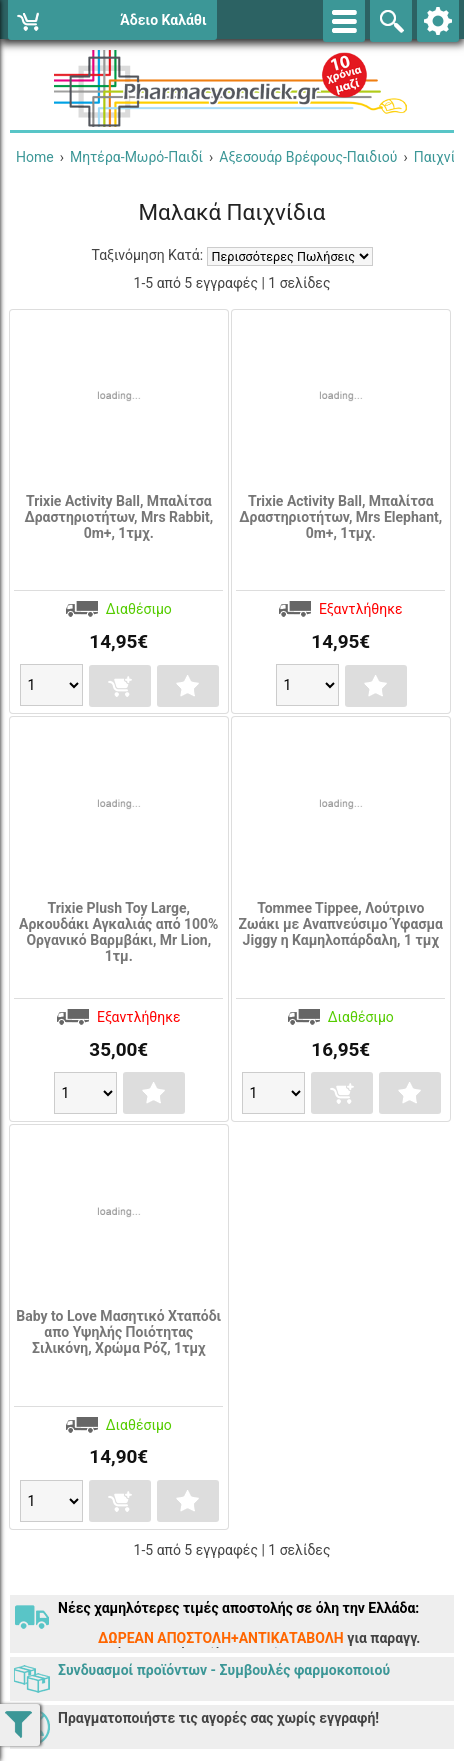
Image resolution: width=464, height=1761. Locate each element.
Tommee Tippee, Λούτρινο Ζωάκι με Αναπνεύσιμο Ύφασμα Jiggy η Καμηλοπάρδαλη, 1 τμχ (341, 924)
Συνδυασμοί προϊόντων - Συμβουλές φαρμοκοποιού (224, 1670)
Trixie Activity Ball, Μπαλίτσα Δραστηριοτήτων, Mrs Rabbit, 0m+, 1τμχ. (118, 517)
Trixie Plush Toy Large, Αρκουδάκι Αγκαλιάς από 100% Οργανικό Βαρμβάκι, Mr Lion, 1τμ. (118, 932)
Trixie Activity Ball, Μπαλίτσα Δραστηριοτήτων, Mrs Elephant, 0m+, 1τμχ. (340, 517)
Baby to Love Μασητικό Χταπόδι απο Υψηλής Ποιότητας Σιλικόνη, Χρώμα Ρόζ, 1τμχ (118, 1332)
